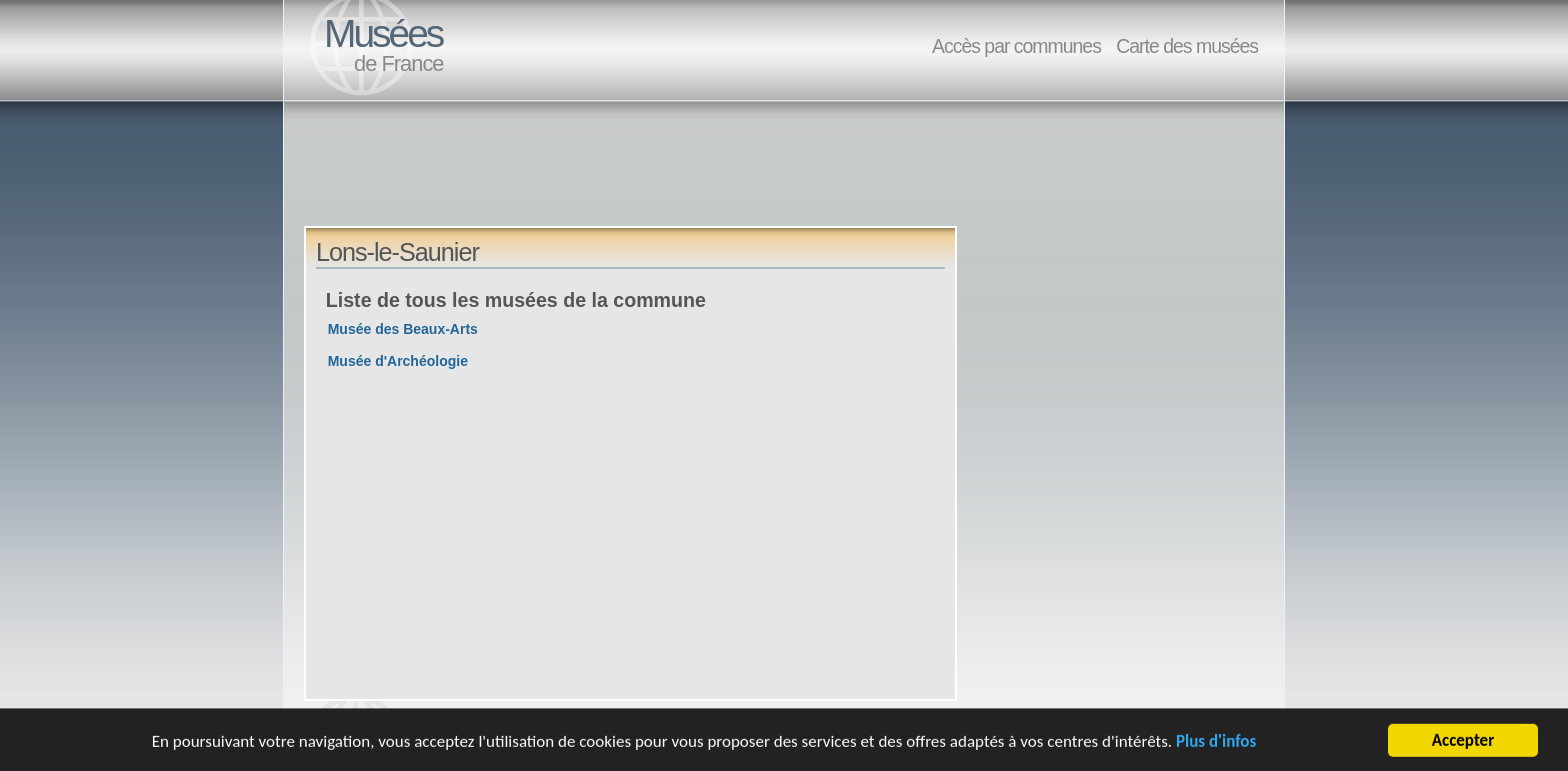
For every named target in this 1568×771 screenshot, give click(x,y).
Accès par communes (1016, 46)
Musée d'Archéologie (398, 361)
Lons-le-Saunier (397, 252)
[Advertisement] (668, 181)
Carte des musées (1187, 46)
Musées (383, 33)
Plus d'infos (1216, 742)
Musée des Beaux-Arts (403, 329)
